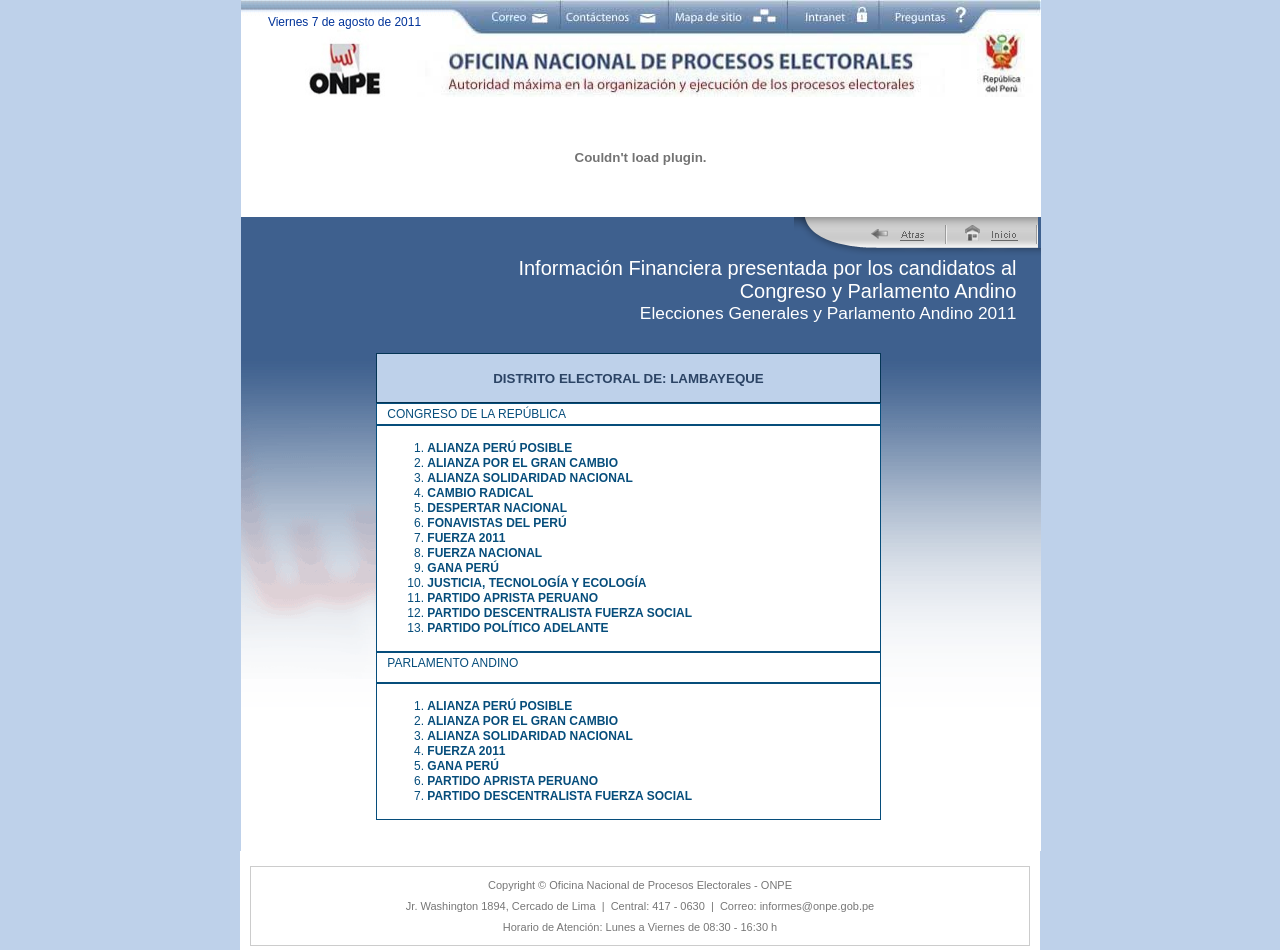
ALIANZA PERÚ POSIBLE (499, 448)
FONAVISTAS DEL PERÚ (496, 523)
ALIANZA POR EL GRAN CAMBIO (522, 463)
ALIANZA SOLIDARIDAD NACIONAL (530, 478)
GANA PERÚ (463, 568)
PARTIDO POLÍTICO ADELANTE (517, 628)
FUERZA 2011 (466, 538)
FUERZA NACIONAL (484, 553)
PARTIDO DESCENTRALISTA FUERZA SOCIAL (559, 613)
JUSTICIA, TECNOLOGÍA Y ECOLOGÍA (536, 583)
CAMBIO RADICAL (480, 493)
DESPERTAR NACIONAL (497, 508)
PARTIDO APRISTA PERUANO (512, 598)
